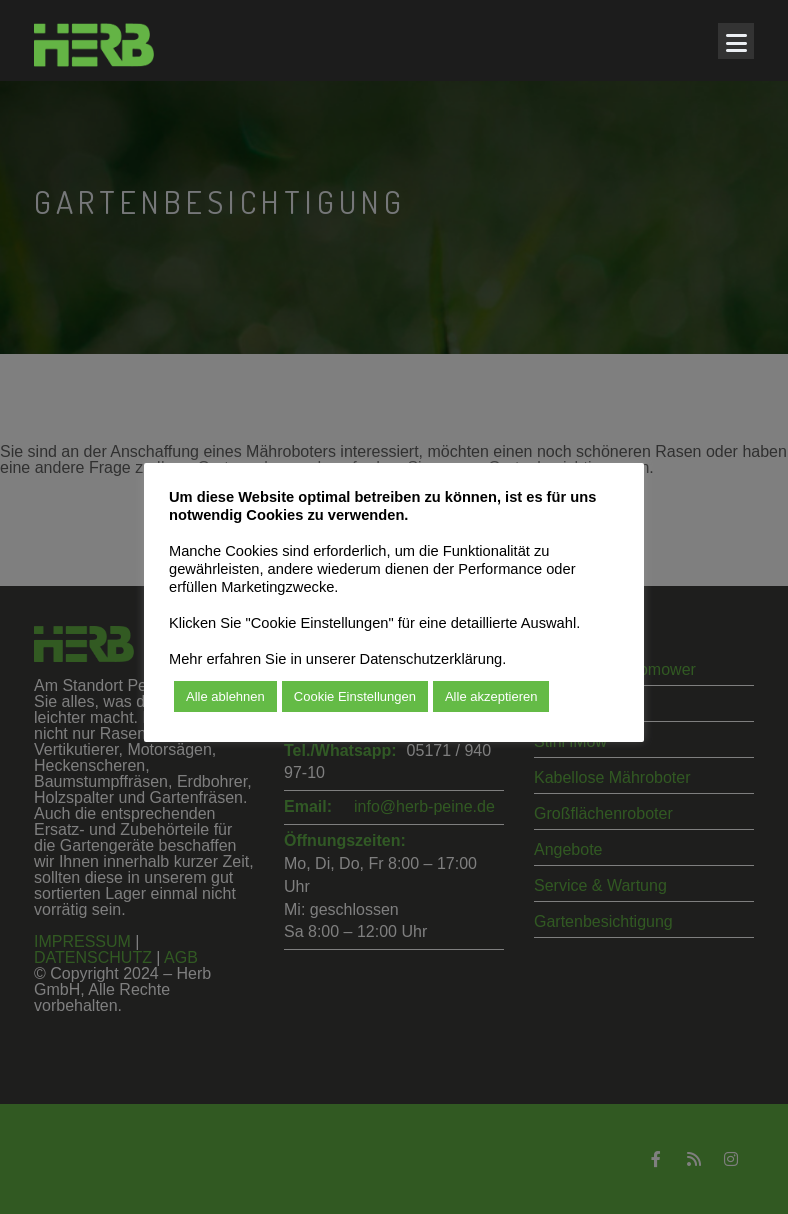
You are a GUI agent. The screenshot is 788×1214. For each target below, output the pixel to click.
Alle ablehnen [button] (225, 696)
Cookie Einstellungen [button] (355, 696)
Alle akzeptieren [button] (491, 696)
